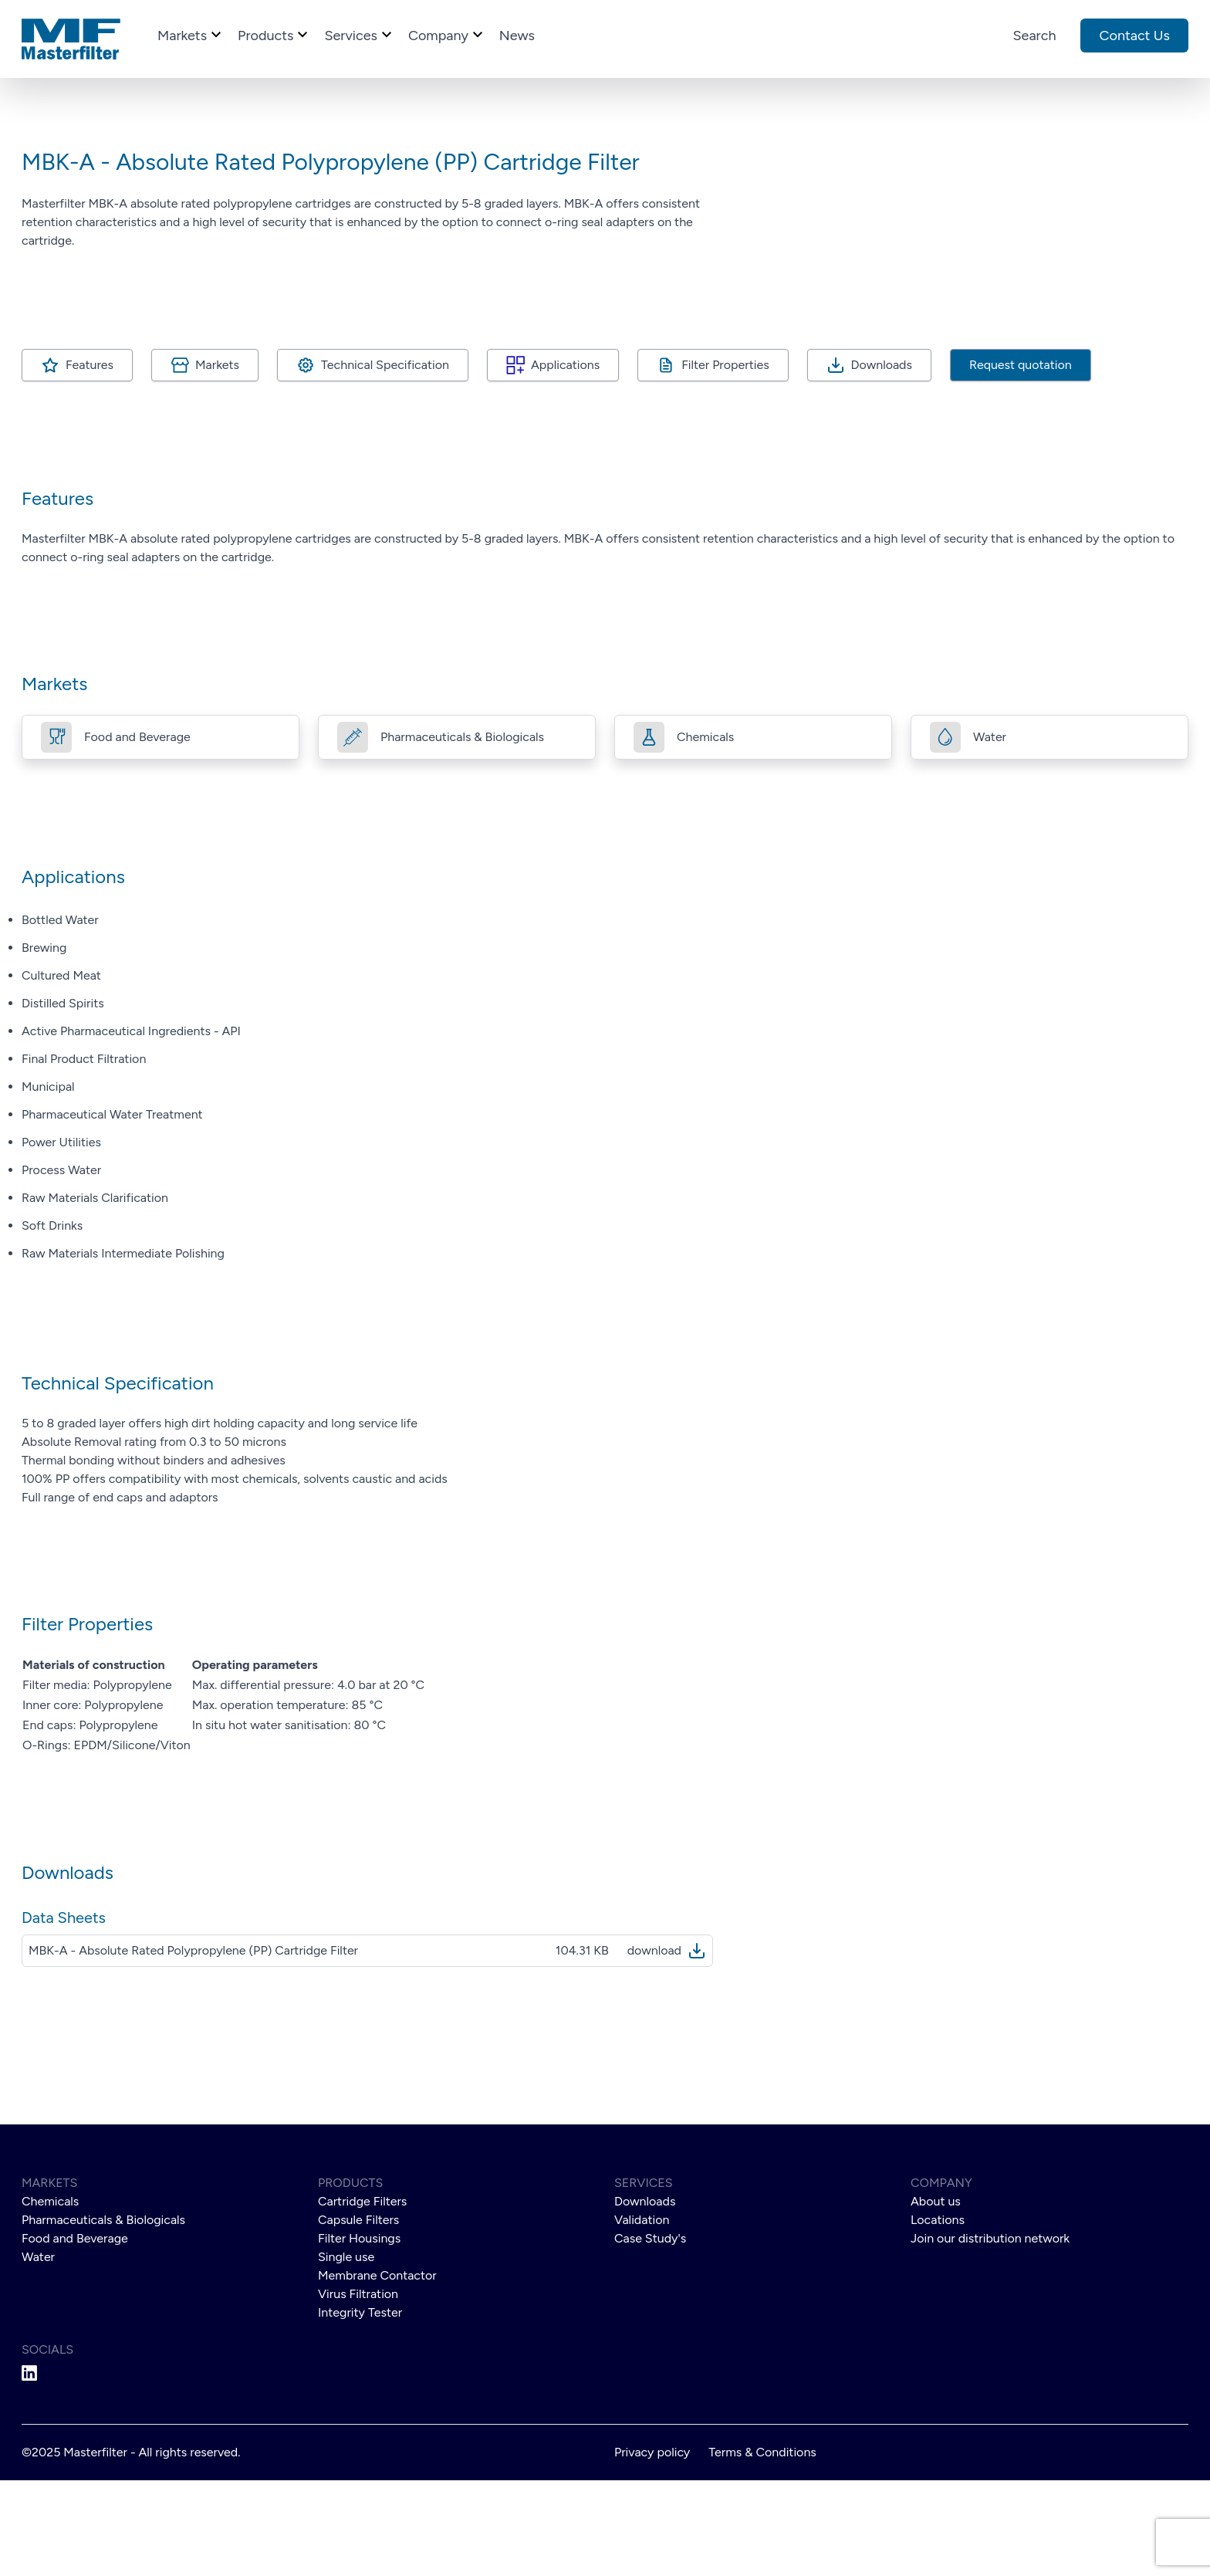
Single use (346, 2352)
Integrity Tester (360, 2408)
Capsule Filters (358, 2315)
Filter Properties (725, 460)
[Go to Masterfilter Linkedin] (160, 2468)
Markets (217, 460)
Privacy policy (652, 2547)
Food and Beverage (75, 2334)
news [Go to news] (517, 35)
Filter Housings (359, 2334)
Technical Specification (385, 460)
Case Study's (650, 2334)
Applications (565, 460)
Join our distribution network (990, 2334)
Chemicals (50, 2297)
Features (89, 460)
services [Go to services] (359, 34)
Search (1034, 35)
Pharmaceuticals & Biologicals (103, 2315)
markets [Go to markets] (191, 34)
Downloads (881, 460)
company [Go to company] (447, 34)
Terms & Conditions (762, 2547)
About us (936, 2297)
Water (38, 2352)
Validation (641, 2315)
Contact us (1134, 35)
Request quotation (1020, 460)
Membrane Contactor (377, 2371)
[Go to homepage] (71, 39)
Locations (938, 2315)
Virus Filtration (358, 2389)
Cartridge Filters (362, 2297)
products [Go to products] (275, 34)
